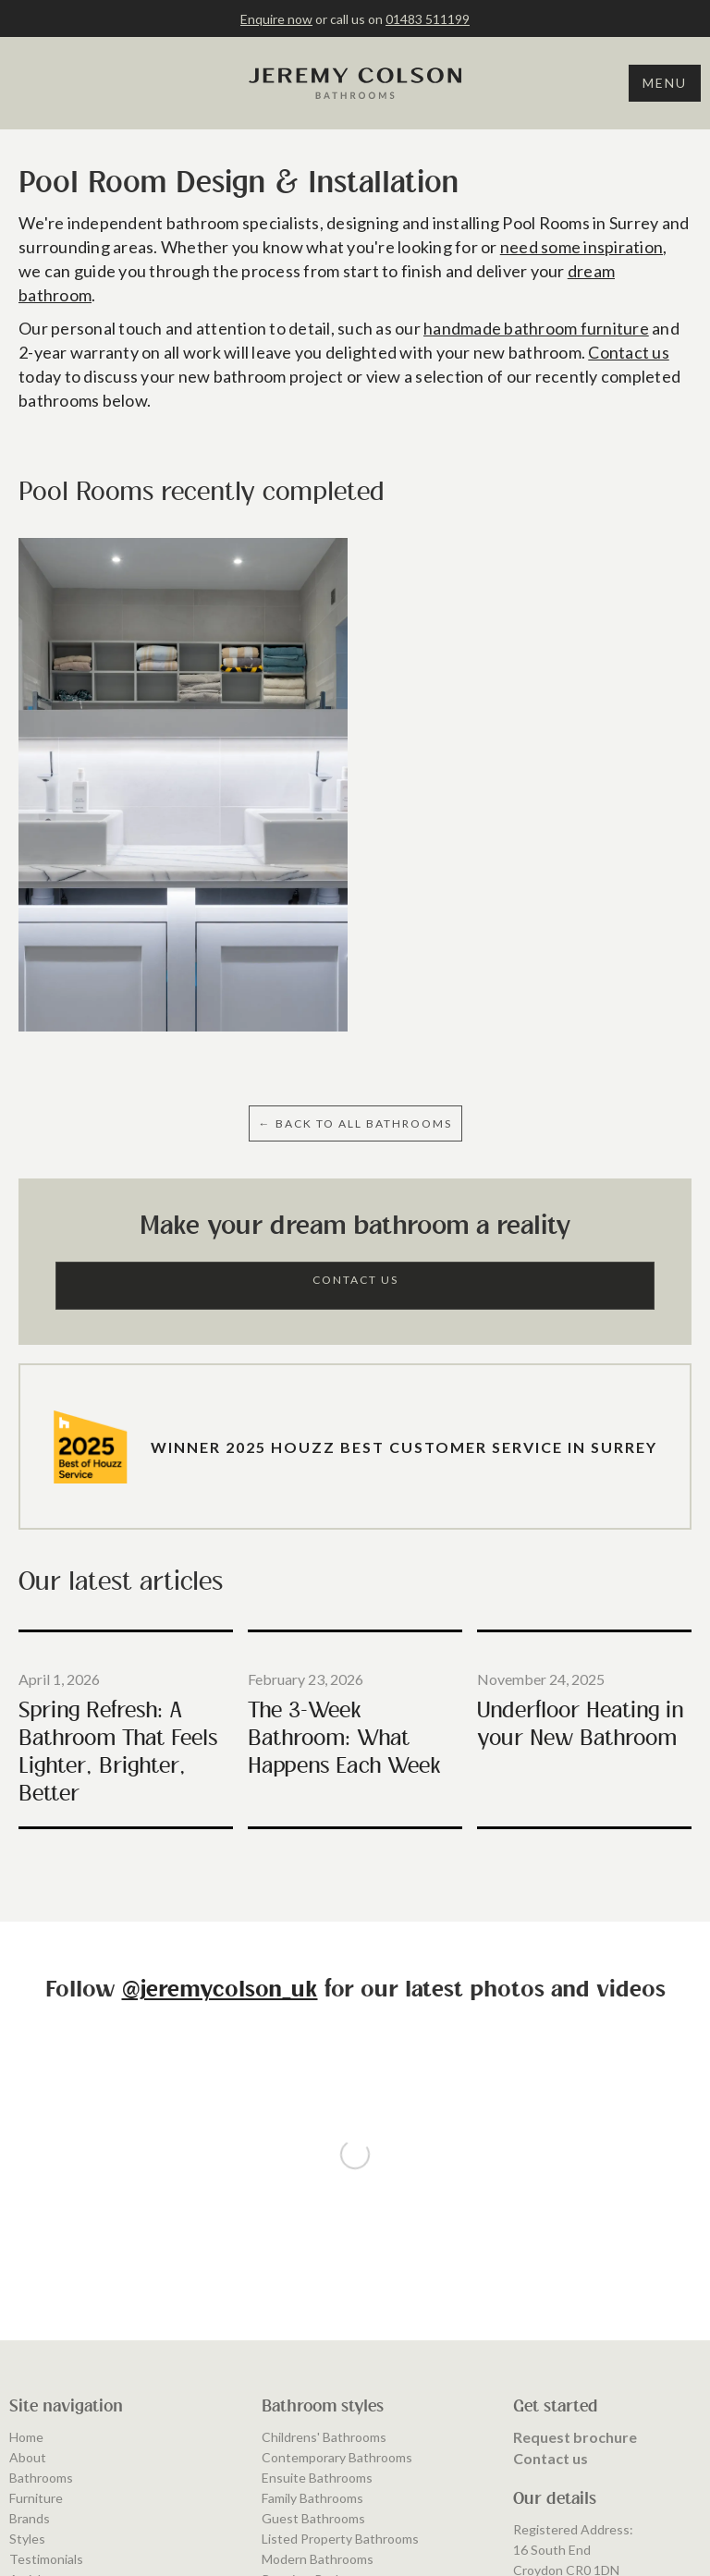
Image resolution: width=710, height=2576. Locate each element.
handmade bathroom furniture (536, 328)
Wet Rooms (296, 2415)
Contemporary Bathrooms (337, 2232)
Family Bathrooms (312, 2273)
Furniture (36, 2273)
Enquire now (276, 19)
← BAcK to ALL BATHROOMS (355, 1123)
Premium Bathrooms (320, 2354)
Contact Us (355, 1280)
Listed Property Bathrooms (340, 2314)
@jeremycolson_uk (220, 1990)
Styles (27, 2314)
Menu (665, 83)
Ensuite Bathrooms (317, 2253)
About (27, 2232)
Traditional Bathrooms (326, 2395)
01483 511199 (428, 19)
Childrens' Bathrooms (324, 2212)
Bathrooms (41, 2253)
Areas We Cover (56, 2375)
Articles (32, 2354)
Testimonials (46, 2334)
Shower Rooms (305, 2375)
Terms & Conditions (67, 2395)
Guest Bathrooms (313, 2293)
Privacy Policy (48, 2415)
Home (26, 2212)
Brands (29, 2293)
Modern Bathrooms (317, 2334)
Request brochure (575, 2212)
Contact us (628, 352)
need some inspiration (581, 247)
